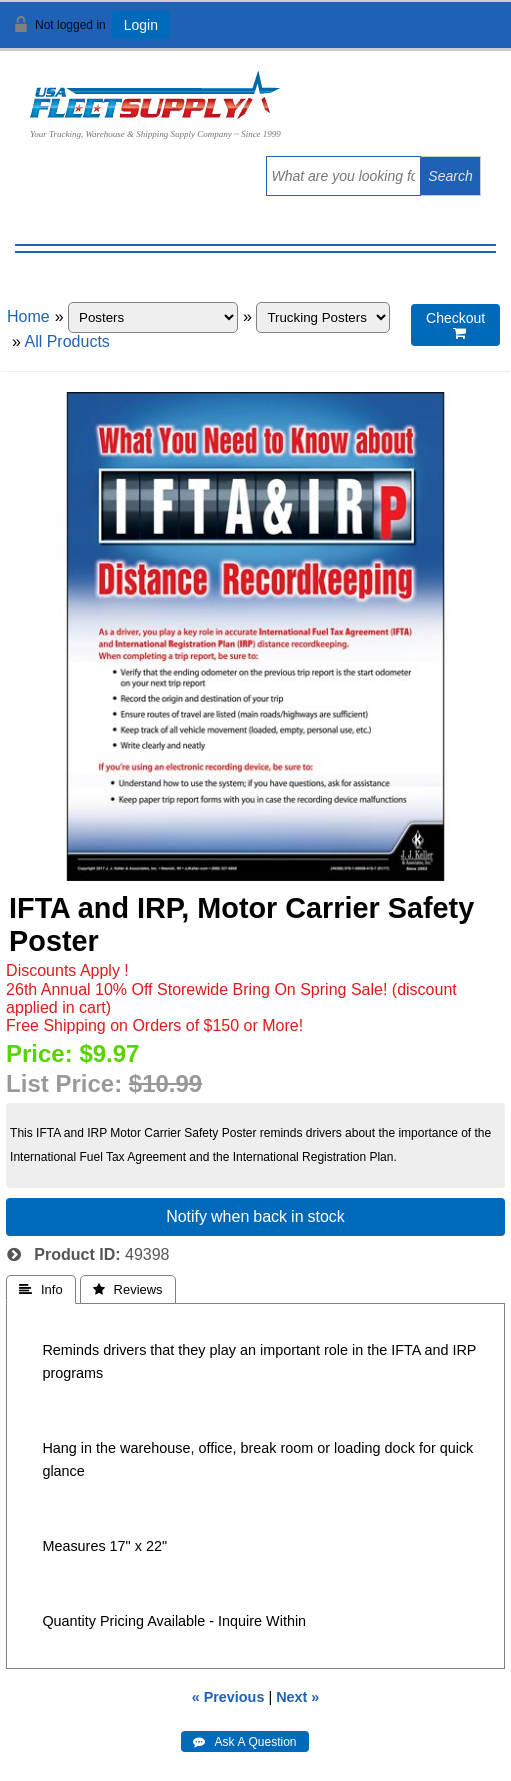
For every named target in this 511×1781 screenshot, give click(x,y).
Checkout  (455, 325)
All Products (66, 341)
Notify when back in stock (255, 1216)
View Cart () (433, 33)
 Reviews (128, 1289)
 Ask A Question (244, 1742)
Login (141, 25)
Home (28, 316)
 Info (41, 1289)
